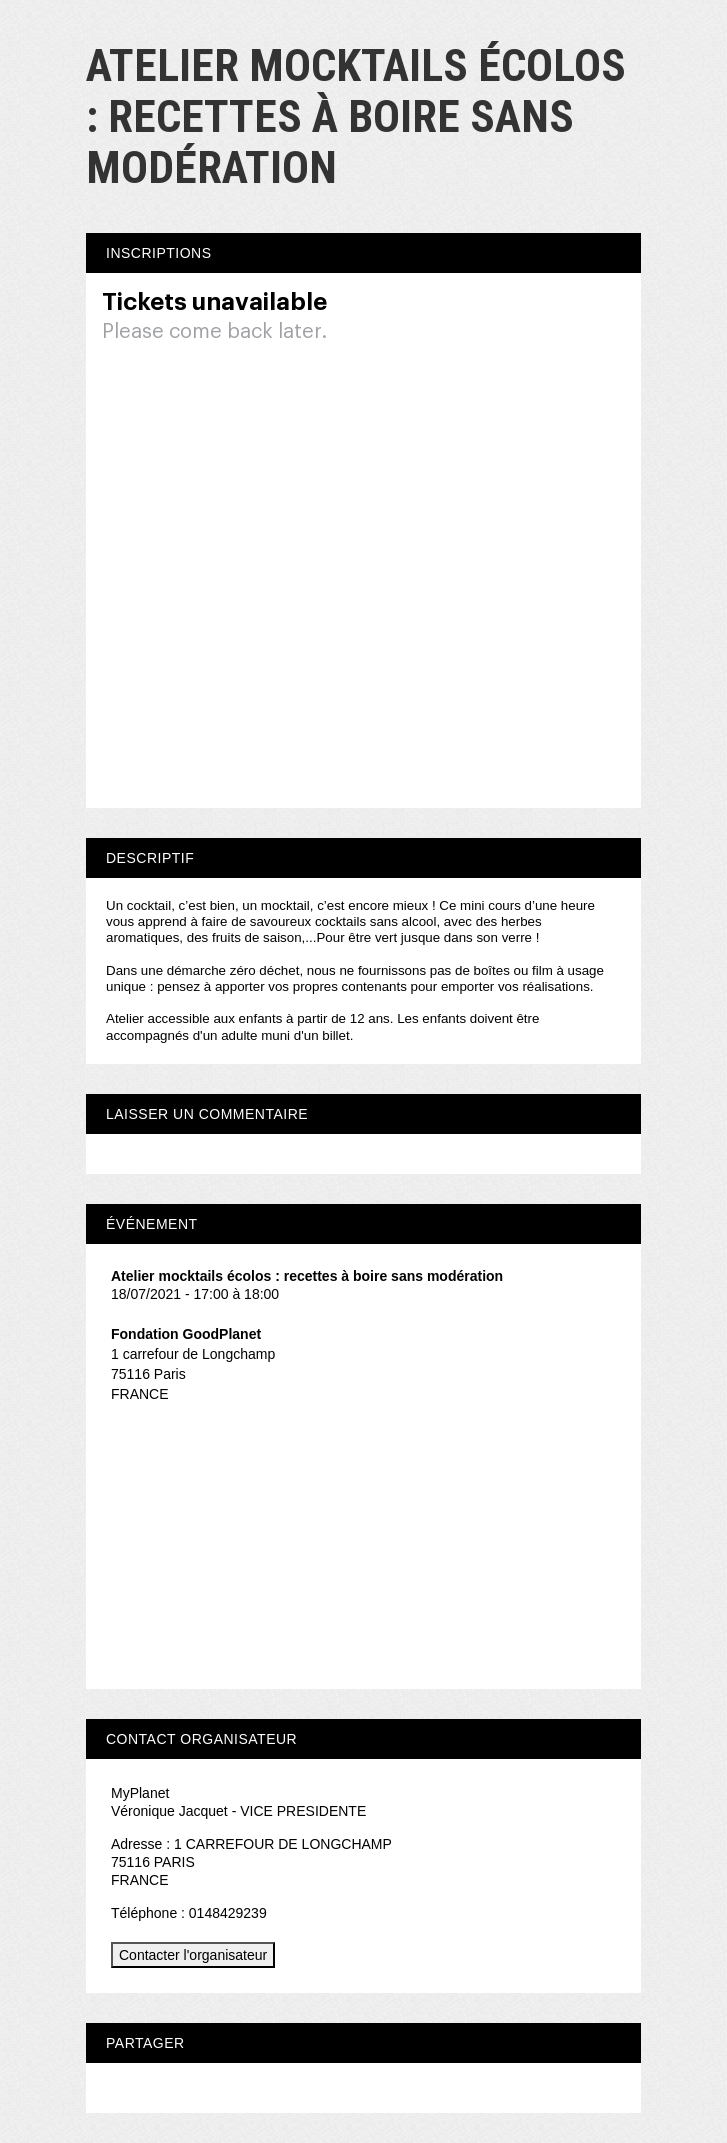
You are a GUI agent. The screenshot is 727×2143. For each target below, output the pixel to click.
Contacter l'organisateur (193, 1955)
